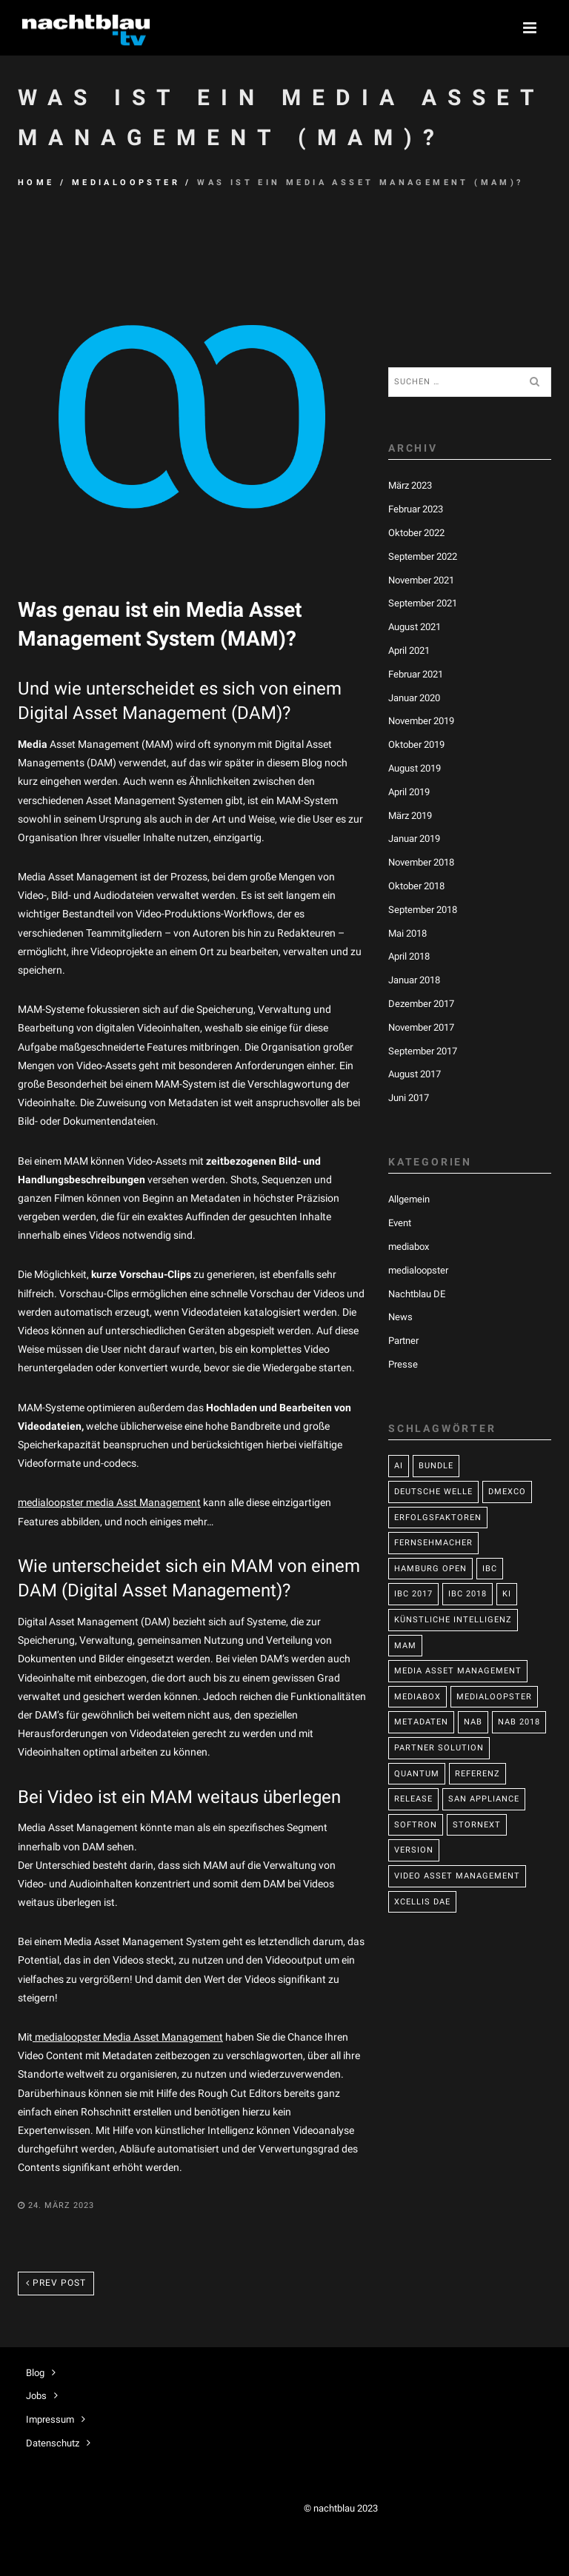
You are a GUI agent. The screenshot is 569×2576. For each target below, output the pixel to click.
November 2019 (421, 720)
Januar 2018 (414, 980)
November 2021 (421, 580)
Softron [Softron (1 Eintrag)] (415, 1825)
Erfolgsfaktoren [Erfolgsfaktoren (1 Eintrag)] (438, 1517)
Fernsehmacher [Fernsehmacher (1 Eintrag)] (433, 1543)
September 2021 (422, 603)
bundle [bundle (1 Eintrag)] (436, 1466)
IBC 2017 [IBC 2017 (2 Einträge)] (413, 1594)
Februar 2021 (415, 674)
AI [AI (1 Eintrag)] (398, 1466)
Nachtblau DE (416, 1293)
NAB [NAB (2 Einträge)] (473, 1722)
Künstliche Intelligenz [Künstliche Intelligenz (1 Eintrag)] (453, 1620)
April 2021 (409, 650)
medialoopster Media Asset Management (128, 2037)
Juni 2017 (408, 1097)
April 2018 (409, 956)
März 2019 (410, 815)
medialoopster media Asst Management (109, 1502)
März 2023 (410, 485)
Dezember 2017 (421, 1003)
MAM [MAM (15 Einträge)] (405, 1645)
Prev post (56, 2283)
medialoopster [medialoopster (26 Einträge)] (494, 1697)
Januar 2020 (414, 697)
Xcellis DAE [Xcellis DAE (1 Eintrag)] (422, 1902)
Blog (35, 2372)
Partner (403, 1340)
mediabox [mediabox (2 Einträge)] (417, 1697)
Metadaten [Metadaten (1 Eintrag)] (421, 1722)
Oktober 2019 (416, 744)
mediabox (408, 1246)
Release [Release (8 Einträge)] (413, 1799)
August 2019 (414, 768)
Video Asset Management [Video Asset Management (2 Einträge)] (457, 1876)
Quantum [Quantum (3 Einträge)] (416, 1774)
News (400, 1316)
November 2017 (421, 1027)
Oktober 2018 (416, 885)
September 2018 (422, 909)
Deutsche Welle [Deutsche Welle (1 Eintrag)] (433, 1491)
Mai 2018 (407, 933)
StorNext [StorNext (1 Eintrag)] (477, 1825)
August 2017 (414, 1074)
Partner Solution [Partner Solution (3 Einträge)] (439, 1748)
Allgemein (409, 1199)
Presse (403, 1364)
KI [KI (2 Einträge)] (506, 1594)
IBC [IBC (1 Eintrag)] (489, 1568)
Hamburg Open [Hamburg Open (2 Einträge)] (430, 1568)
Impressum (50, 2419)
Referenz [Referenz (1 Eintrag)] (477, 1774)
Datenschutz (52, 2443)
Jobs (36, 2395)
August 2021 (414, 626)
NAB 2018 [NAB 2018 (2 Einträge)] (519, 1722)
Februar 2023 (415, 509)
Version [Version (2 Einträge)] (413, 1850)
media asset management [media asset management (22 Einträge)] (458, 1671)
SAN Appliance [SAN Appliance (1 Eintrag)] (483, 1799)
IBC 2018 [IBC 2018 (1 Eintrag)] (467, 1594)
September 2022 (422, 556)
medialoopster (126, 182)
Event (399, 1222)
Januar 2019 (414, 838)
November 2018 (421, 862)
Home (36, 182)
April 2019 (409, 791)
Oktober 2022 (416, 532)
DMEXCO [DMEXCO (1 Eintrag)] (507, 1491)
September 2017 (422, 1051)
